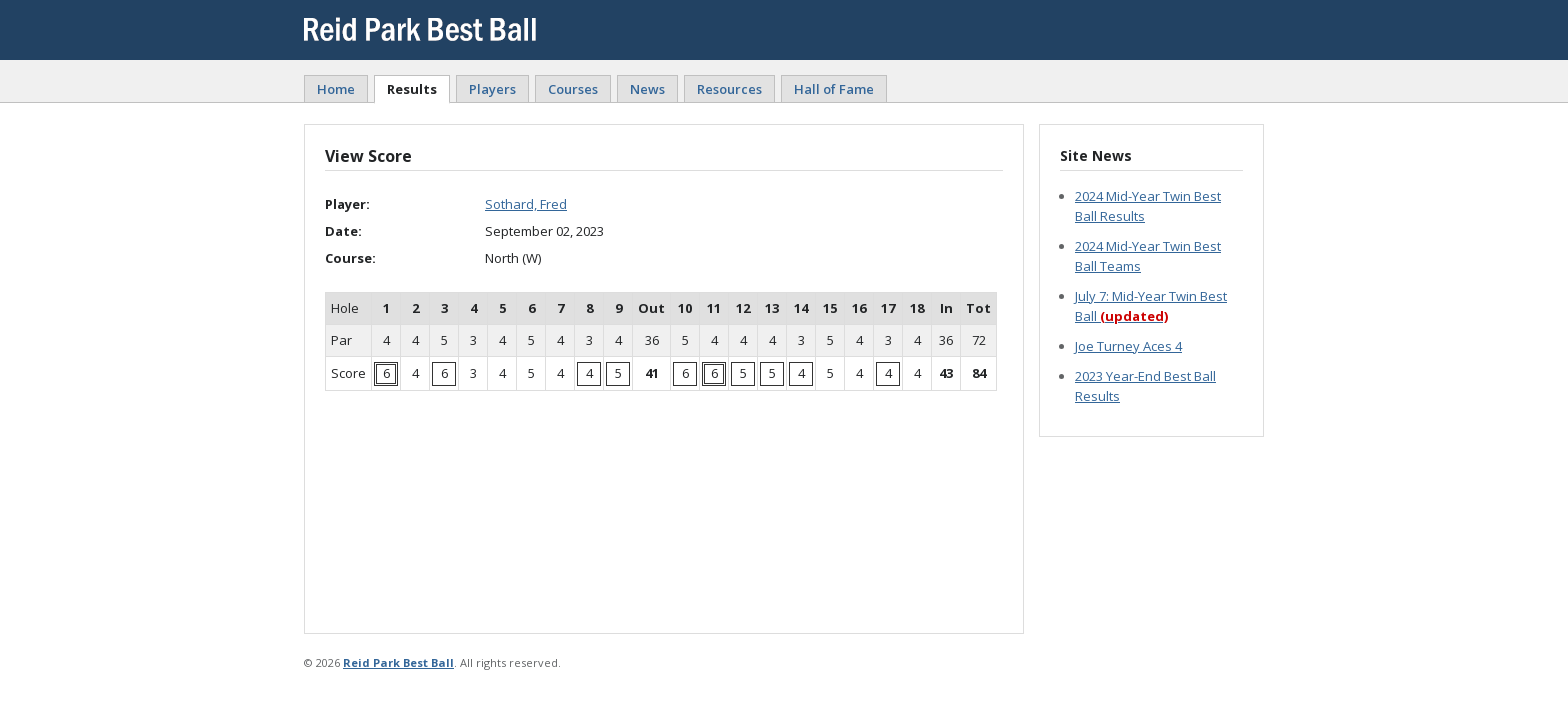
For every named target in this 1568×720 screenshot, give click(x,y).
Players (492, 89)
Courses (573, 89)
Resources (729, 89)
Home (336, 89)
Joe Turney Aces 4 (1128, 346)
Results (412, 89)
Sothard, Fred (526, 204)
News (647, 89)
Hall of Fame (834, 89)
